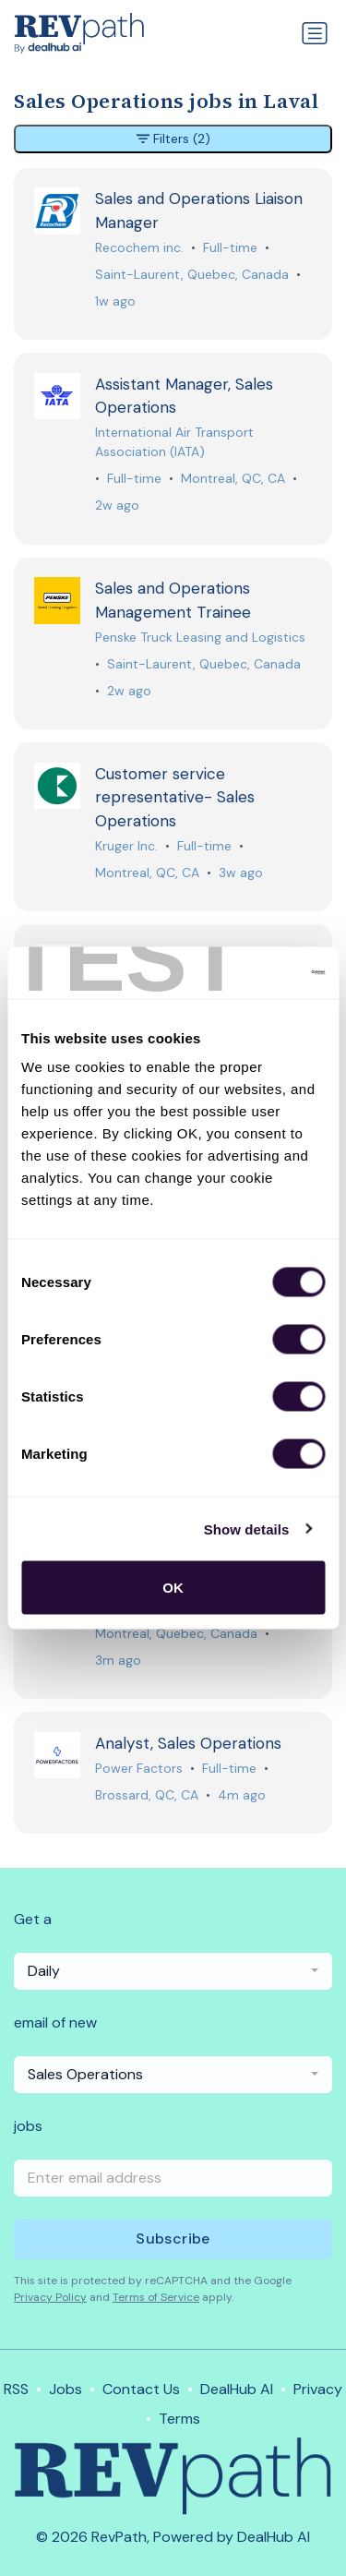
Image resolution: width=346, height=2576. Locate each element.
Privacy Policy (50, 2297)
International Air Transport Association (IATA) (174, 442)
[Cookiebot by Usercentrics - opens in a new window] (246, 973)
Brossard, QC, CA (146, 1795)
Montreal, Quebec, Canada (176, 1633)
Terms (179, 2418)
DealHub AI (236, 2389)
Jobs (65, 2389)
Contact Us (141, 2389)
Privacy (317, 2389)
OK (173, 1587)
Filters (173, 139)
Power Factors (139, 1768)
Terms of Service (156, 2297)
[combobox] (173, 1971)
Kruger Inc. (126, 845)
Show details (247, 1528)
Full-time (230, 247)
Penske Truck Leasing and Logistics (200, 637)
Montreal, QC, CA (233, 478)
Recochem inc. (139, 247)
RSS (16, 2389)
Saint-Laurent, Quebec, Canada (192, 274)
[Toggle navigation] (314, 33)
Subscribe (173, 2238)
